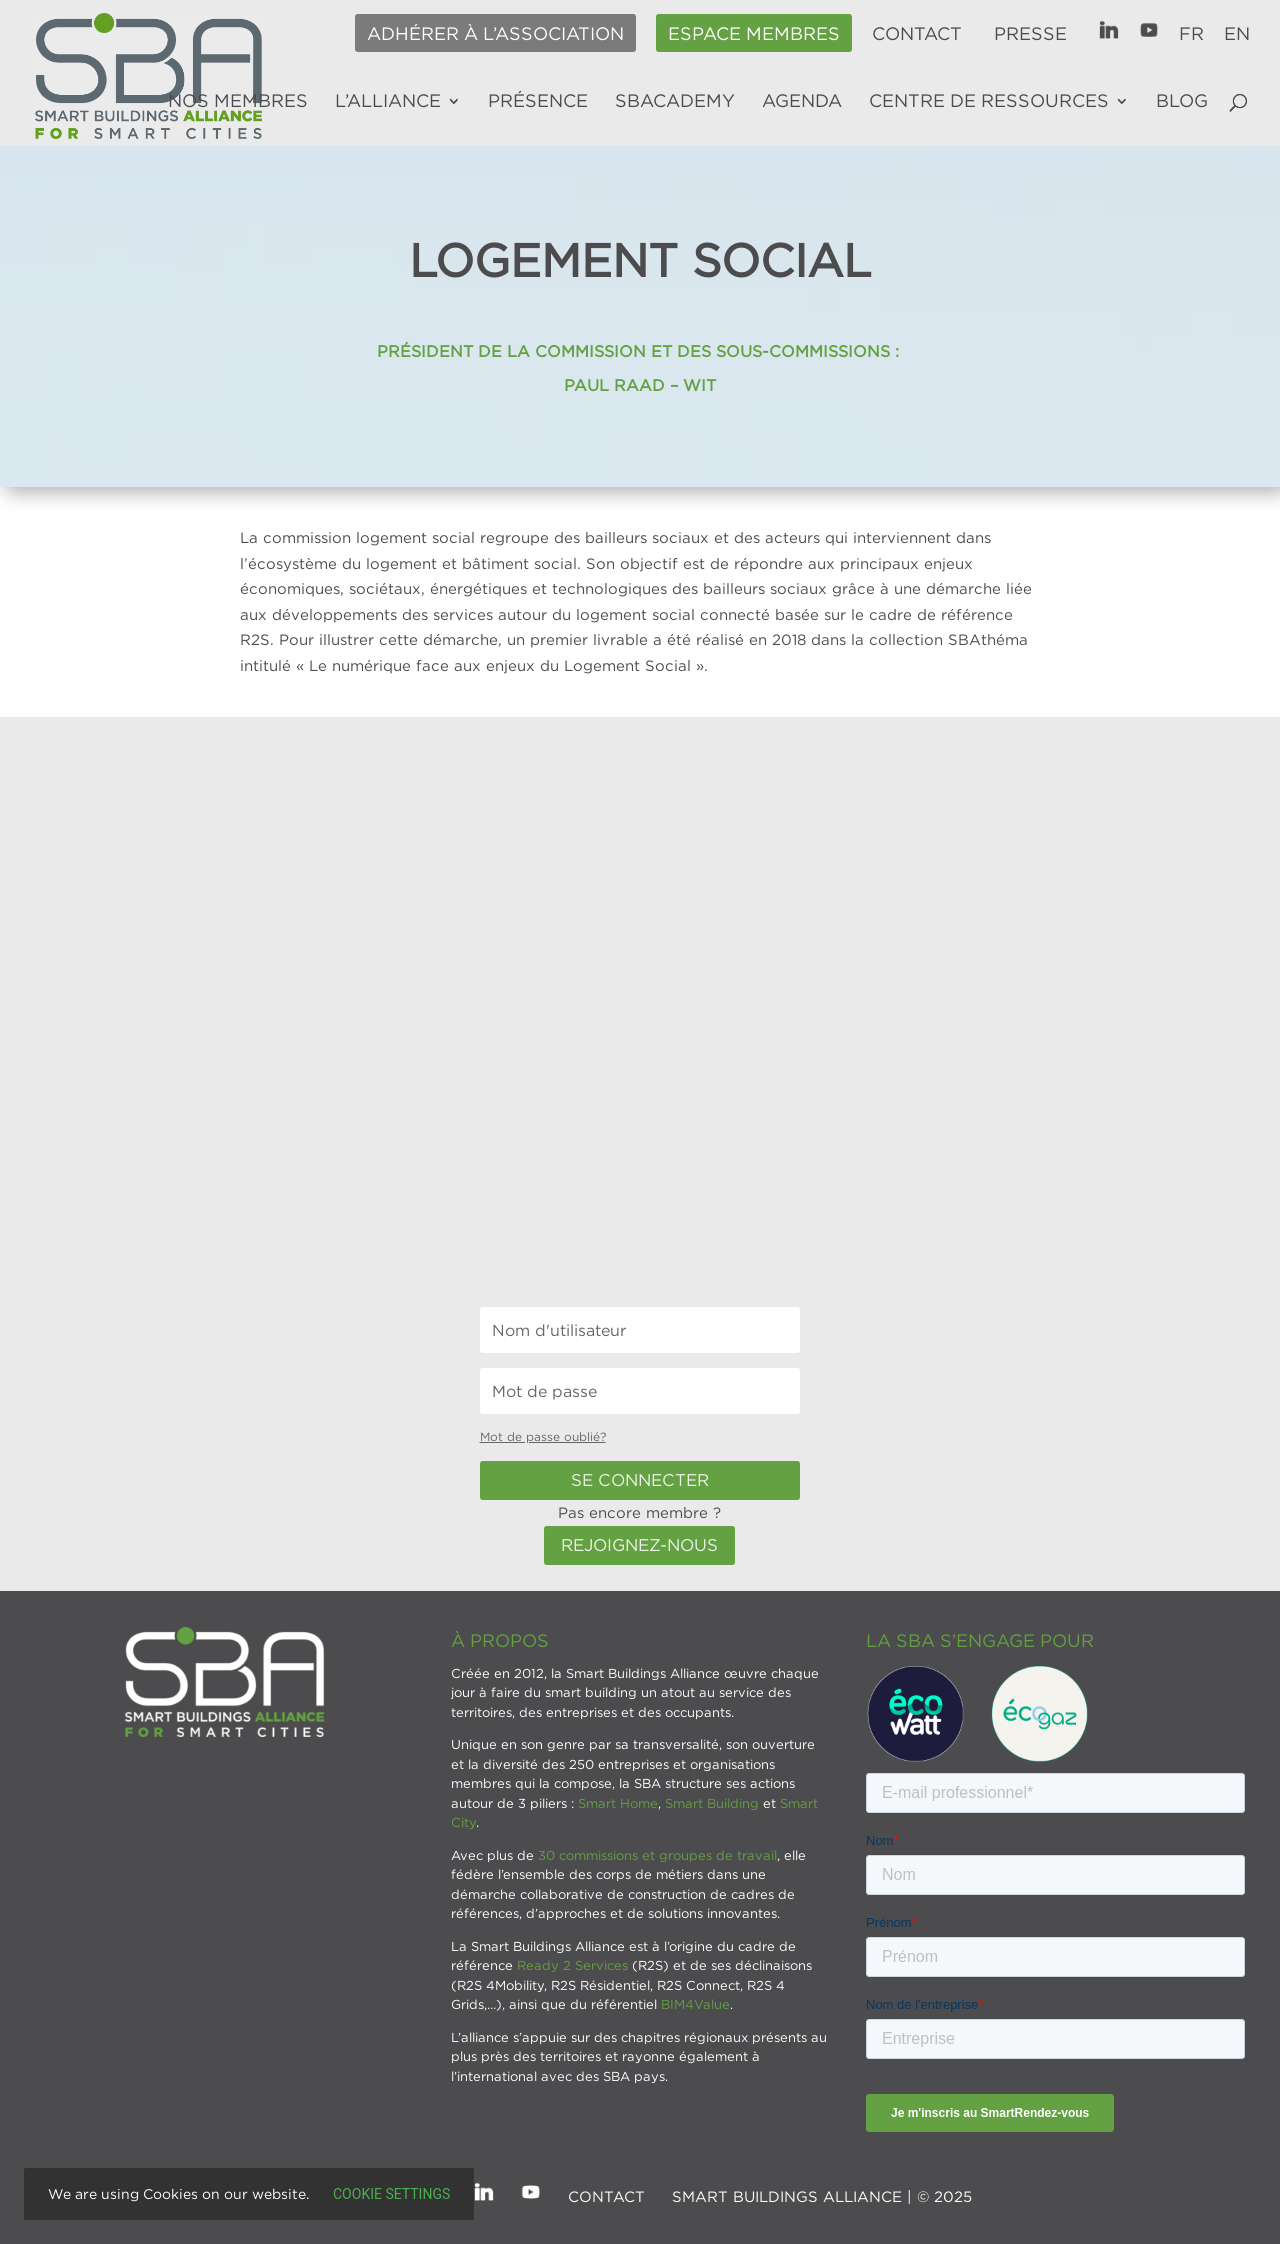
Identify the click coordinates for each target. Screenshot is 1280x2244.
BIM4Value (695, 2004)
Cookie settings (391, 2194)
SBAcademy (675, 102)
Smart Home (618, 1803)
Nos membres (238, 102)
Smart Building (712, 1803)
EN (1237, 34)
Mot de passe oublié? (543, 1436)
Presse (1030, 34)
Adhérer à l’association (495, 34)
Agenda (802, 102)
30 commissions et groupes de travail (657, 1855)
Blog (1182, 102)
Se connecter (640, 1480)
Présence (538, 102)
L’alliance (388, 102)
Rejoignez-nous (639, 1545)
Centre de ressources (989, 102)
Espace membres (754, 34)
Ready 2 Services (572, 1965)
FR (1191, 34)
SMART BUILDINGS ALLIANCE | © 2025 (822, 2196)
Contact (917, 34)
